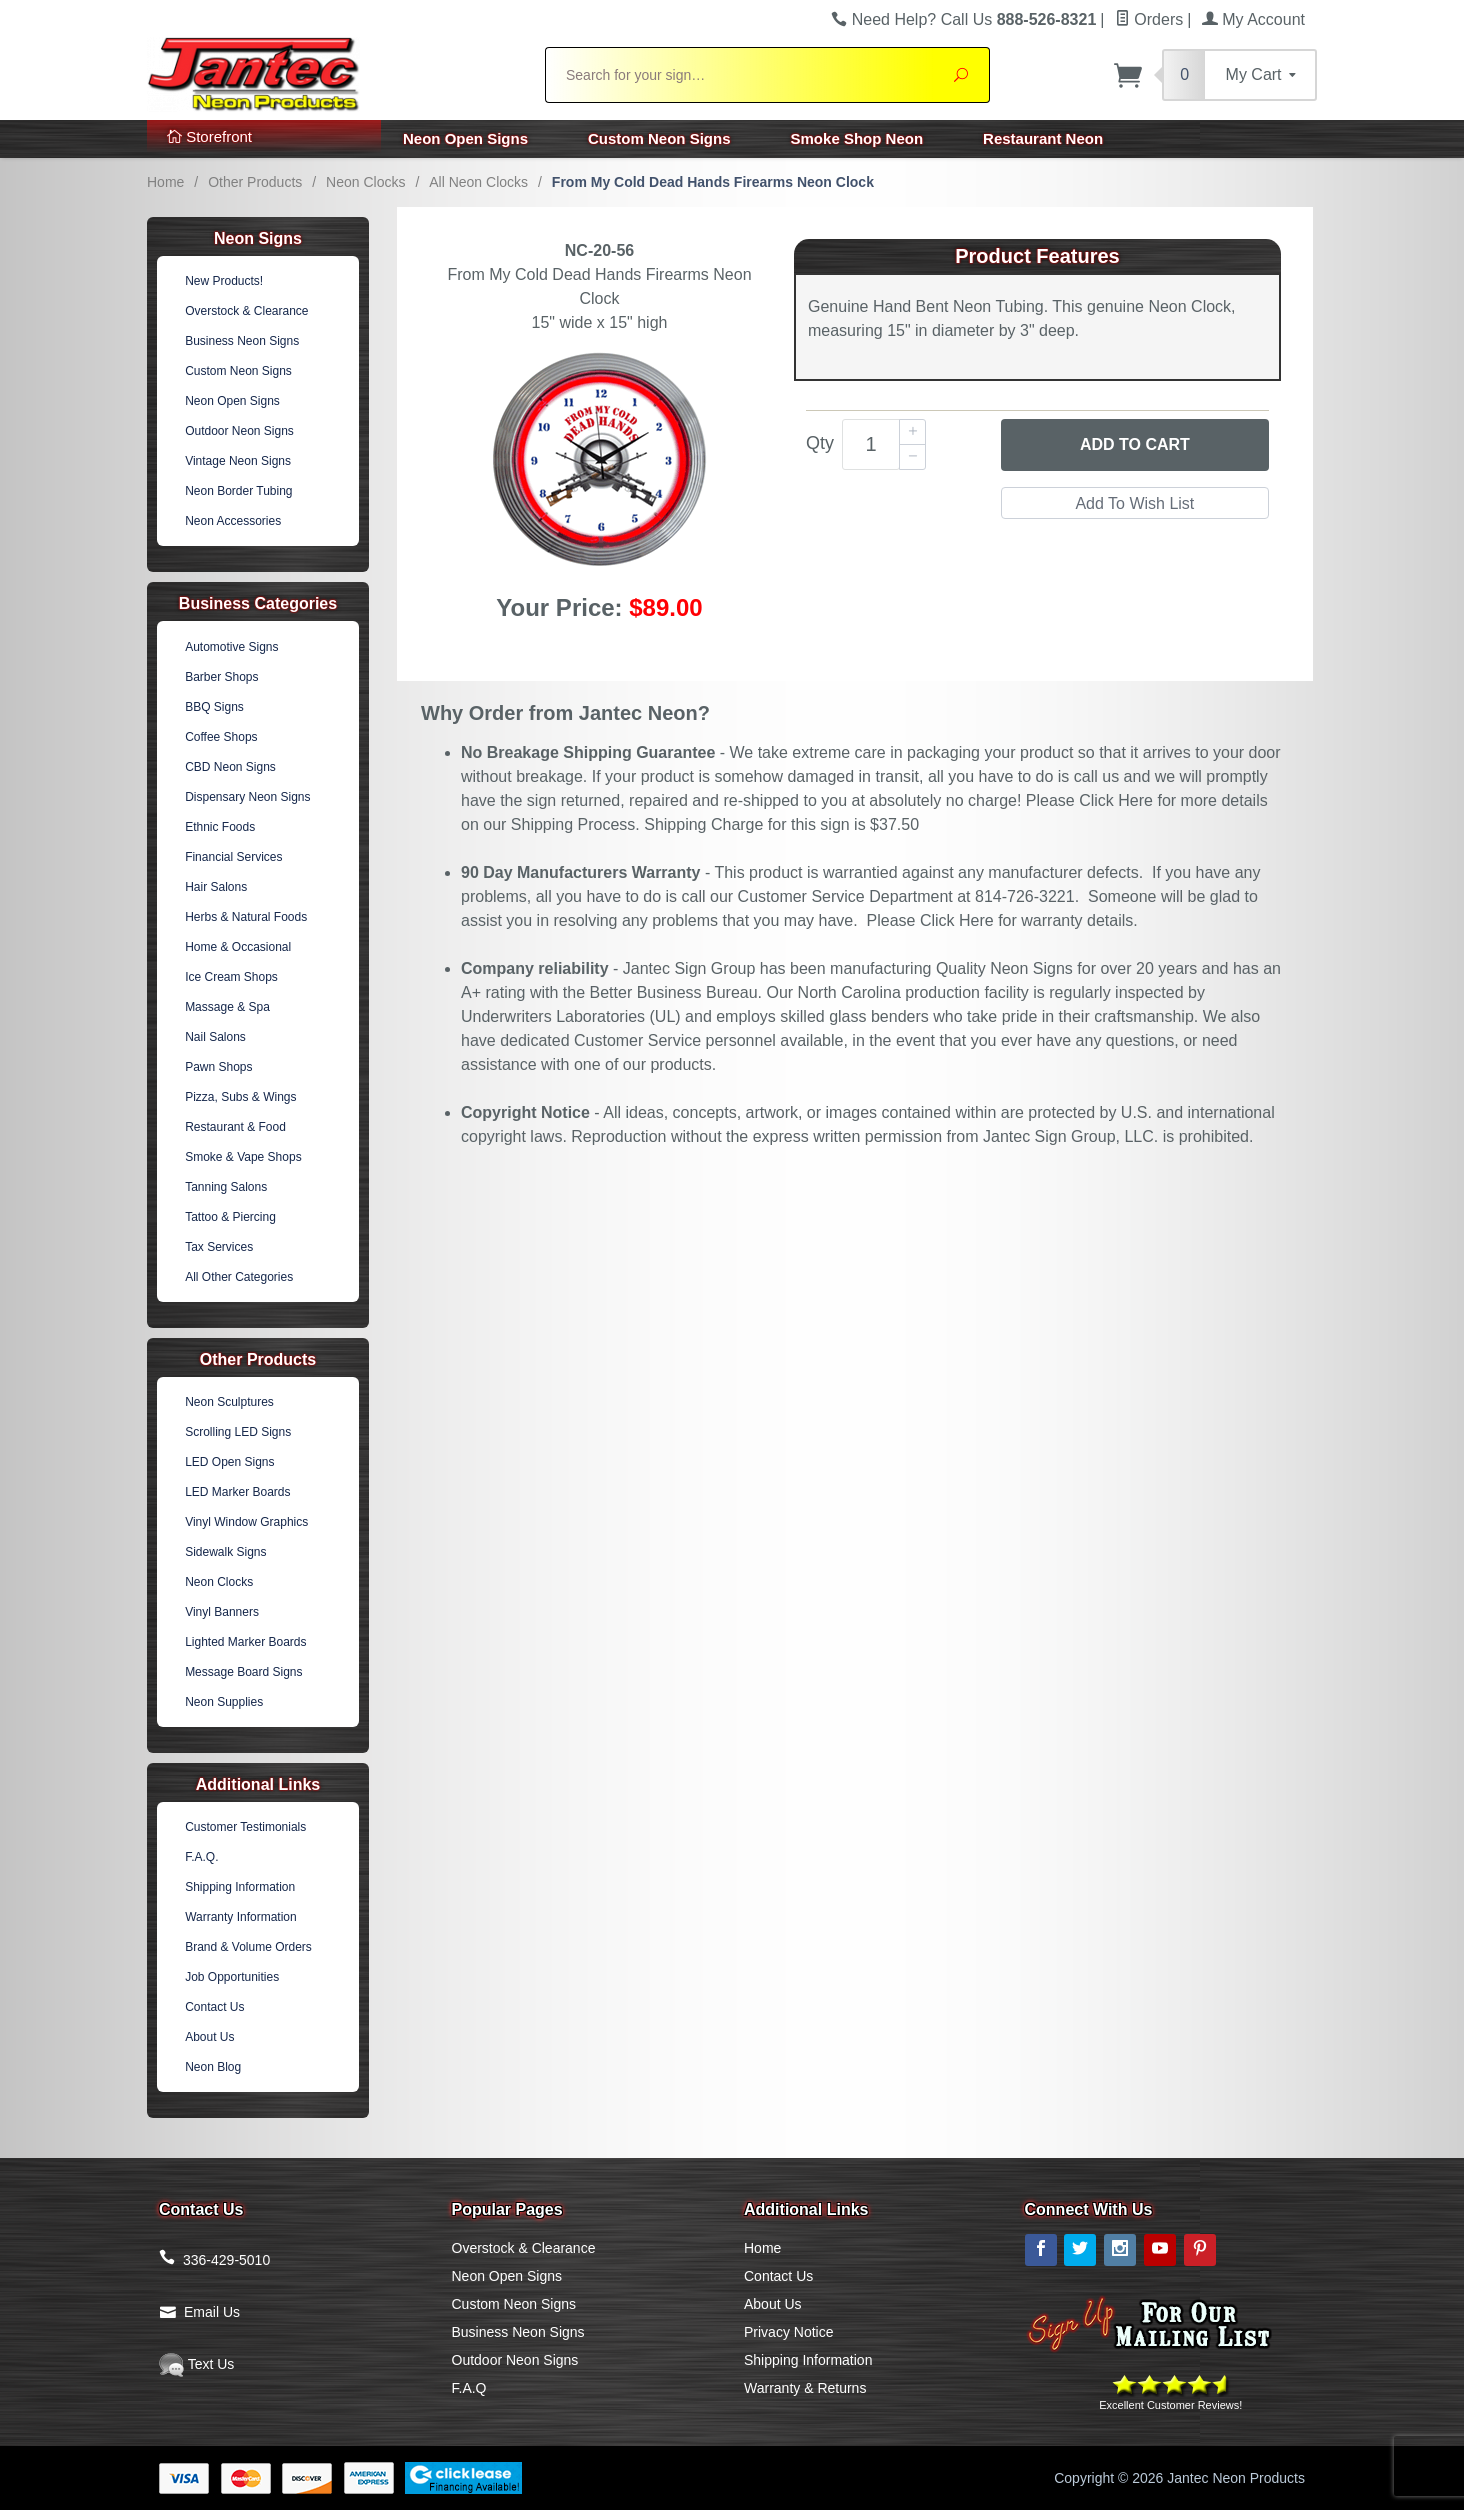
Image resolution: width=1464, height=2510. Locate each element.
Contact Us (214, 2007)
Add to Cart (1135, 444)
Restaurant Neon (1043, 138)
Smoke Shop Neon (857, 138)
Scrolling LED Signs (238, 1432)
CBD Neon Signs (230, 767)
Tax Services (219, 1247)
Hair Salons (216, 887)
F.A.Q (469, 2388)
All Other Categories (239, 1277)
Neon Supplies (224, 1702)
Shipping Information (240, 1887)
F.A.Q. (201, 1857)
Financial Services (233, 857)
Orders (1149, 19)
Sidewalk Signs (225, 1552)
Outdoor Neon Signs (239, 431)
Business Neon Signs (242, 341)
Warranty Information (241, 1917)
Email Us (212, 2312)
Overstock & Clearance (246, 311)
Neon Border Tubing (238, 491)
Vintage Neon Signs (238, 461)
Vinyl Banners (222, 1612)
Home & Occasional (238, 947)
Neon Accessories (233, 521)
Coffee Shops (221, 737)
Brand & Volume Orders (248, 1947)
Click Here (1116, 800)
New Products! (224, 281)
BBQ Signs (214, 707)
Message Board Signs (243, 1672)
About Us (209, 2037)
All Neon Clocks (478, 182)
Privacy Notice (788, 2332)
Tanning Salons (226, 1187)
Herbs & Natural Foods (246, 917)
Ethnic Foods (220, 827)
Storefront (209, 136)
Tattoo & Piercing (230, 1217)
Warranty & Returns (805, 2388)
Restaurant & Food (235, 1127)
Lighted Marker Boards (245, 1642)
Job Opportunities (232, 1977)
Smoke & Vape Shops (243, 1157)
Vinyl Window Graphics (246, 1522)
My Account (1253, 19)
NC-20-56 (599, 250)
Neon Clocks (365, 182)
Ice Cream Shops (231, 977)
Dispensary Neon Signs (247, 797)
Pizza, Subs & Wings (240, 1097)
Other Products (255, 182)
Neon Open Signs (465, 138)
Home (165, 182)
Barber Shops (221, 677)
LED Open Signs (229, 1462)
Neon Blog (213, 2067)
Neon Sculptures (229, 1402)
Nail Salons (215, 1037)
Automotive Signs (231, 647)
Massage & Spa (227, 1007)
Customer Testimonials (245, 1827)
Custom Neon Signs (659, 138)
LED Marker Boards (237, 1492)
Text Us (196, 2364)
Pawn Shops (218, 1067)
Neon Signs (258, 238)
